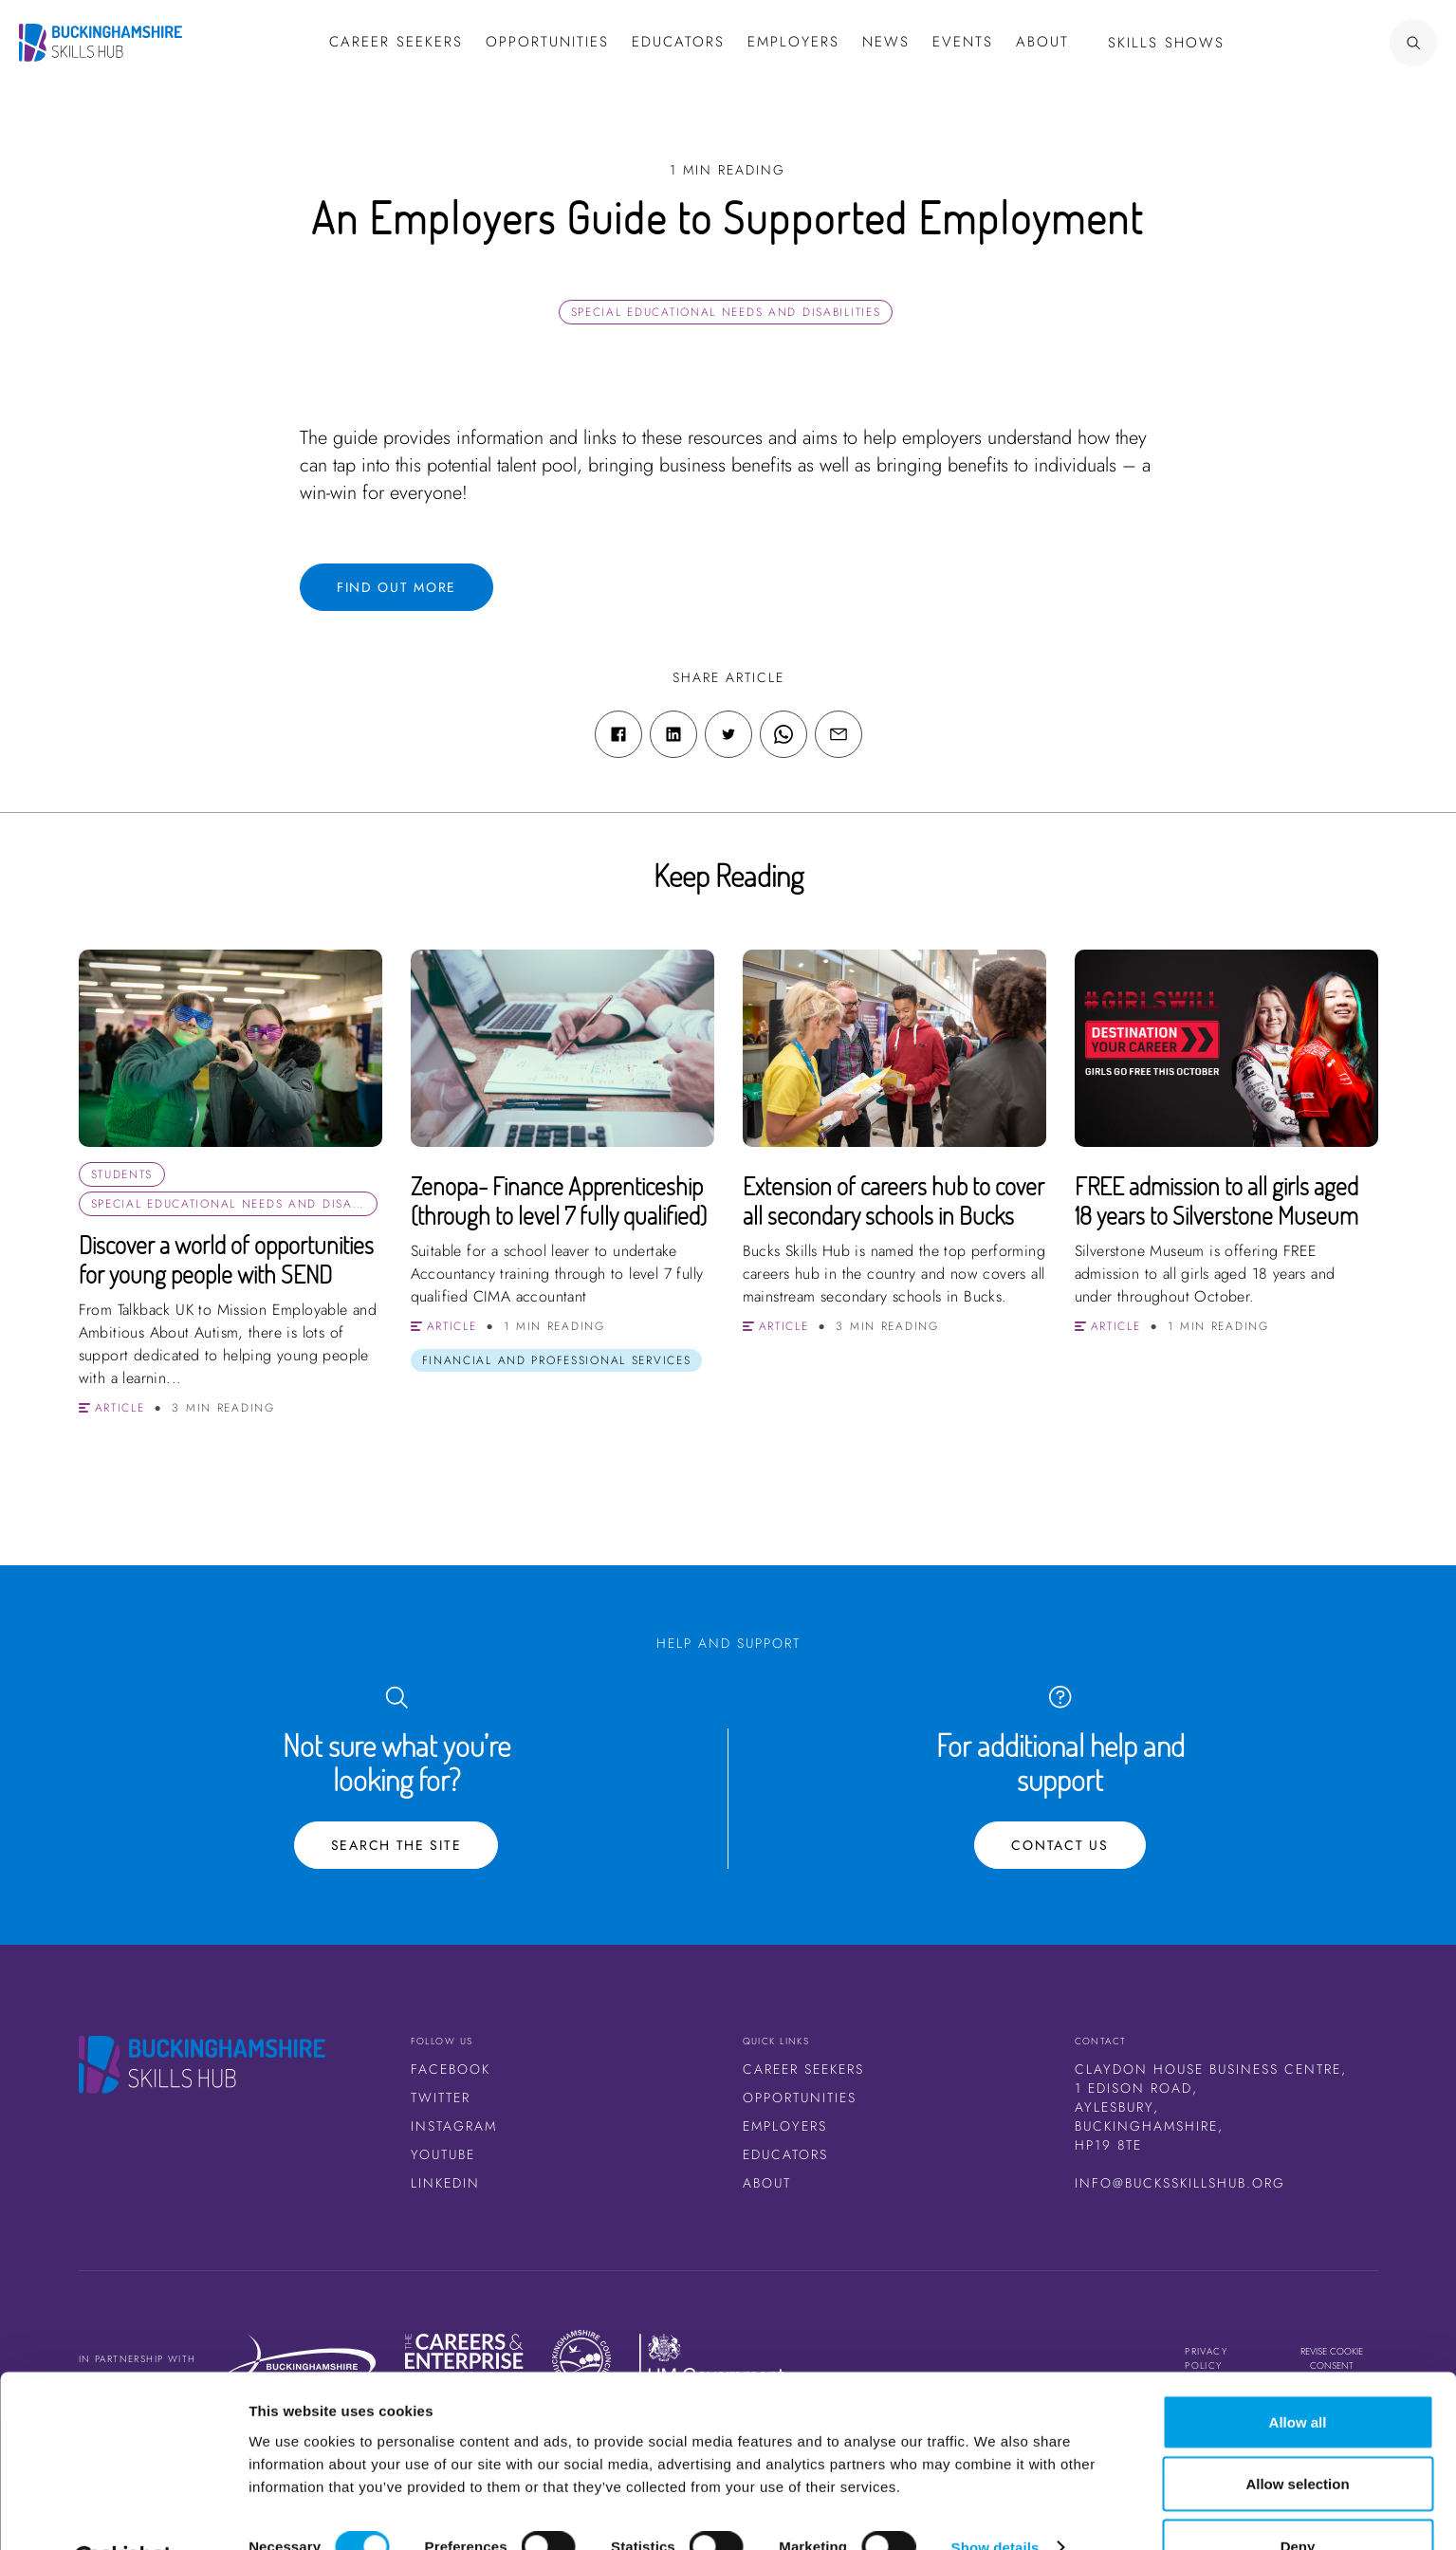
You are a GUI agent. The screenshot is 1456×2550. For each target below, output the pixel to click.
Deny (1298, 2499)
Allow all (1298, 2375)
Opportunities (800, 2097)
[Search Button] (1356, 42)
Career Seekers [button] (396, 41)
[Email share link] (838, 734)
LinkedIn (445, 2182)
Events (962, 41)
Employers (793, 41)
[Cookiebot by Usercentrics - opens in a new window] (123, 2513)
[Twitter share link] (728, 734)
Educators (678, 41)
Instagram (454, 2125)
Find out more (396, 587)
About (1042, 41)
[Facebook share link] (618, 734)
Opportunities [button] (547, 41)
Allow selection (1297, 2438)
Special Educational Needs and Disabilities (726, 312)
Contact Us (1059, 1845)
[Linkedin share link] (673, 734)
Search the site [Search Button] (396, 1845)
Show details (995, 2501)
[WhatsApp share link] (783, 734)
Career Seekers (803, 2069)
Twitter (440, 2097)
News (886, 41)
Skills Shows (1166, 42)
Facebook (450, 2069)
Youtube (443, 2154)
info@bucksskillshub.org (1180, 2182)
